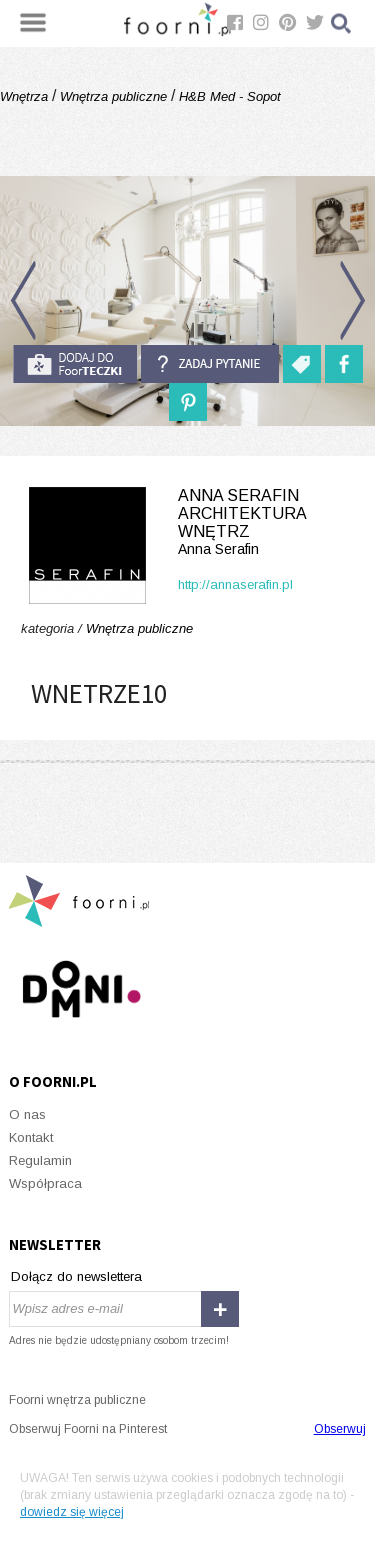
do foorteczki (75, 364)
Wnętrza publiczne (113, 96)
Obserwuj (340, 1429)
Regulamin (40, 1160)
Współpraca (45, 1183)
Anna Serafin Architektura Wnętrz (187, 522)
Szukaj (342, 23)
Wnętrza (26, 96)
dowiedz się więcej (72, 1512)
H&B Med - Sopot (228, 96)
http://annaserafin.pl (235, 584)
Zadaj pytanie (210, 364)
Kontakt (31, 1137)
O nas (27, 1114)
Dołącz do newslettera (76, 1276)
